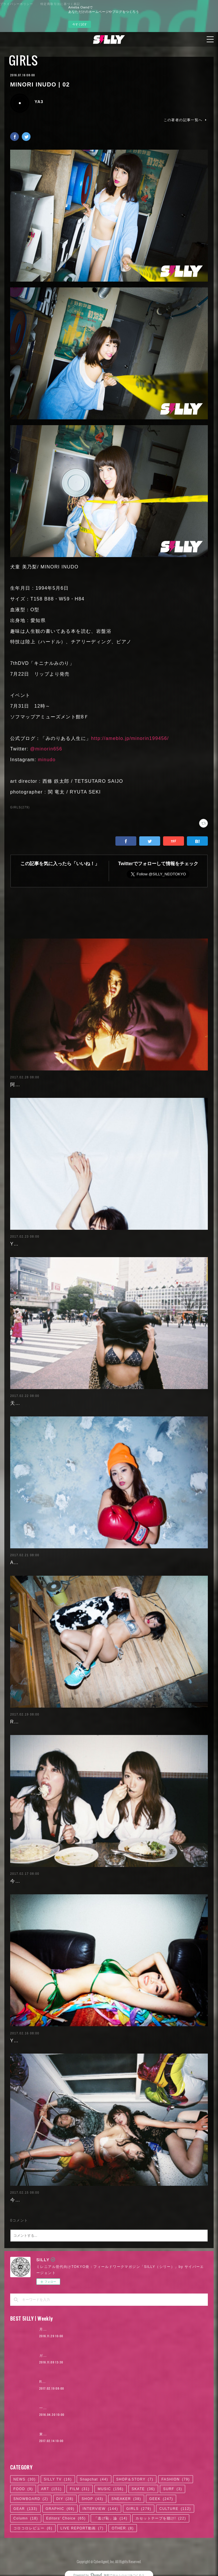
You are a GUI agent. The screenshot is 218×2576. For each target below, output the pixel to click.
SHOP (92, 2499)
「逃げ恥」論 (110, 2518)
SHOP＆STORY (134, 2479)
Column (25, 2518)
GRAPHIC (60, 2509)
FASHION (175, 2479)
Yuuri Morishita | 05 (34, 1243)
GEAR (25, 2509)
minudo (47, 759)
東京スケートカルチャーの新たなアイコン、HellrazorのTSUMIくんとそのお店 (109, 2434)
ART (51, 2489)
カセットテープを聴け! (160, 2518)
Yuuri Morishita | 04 (34, 2040)
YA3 (39, 101)
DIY (65, 2499)
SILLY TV (58, 2479)
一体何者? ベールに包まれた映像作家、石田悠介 (82, 2408)
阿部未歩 (20, 1084)
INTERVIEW (100, 2509)
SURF (172, 2489)
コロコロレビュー (32, 2528)
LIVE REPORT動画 (81, 2528)
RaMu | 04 (22, 1721)
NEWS (24, 2479)
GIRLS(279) (20, 807)
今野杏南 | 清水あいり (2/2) (42, 1881)
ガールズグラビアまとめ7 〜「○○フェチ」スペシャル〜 (89, 2356)
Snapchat (94, 2479)
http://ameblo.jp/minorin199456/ (130, 738)
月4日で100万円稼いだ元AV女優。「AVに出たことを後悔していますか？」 (105, 2329)
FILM (80, 2489)
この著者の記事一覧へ (186, 120)
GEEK (161, 2499)
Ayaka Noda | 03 (30, 1562)
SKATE (143, 2489)
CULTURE (175, 2509)
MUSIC (111, 2489)
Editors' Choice (66, 2518)
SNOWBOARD (30, 2499)
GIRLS (23, 60)
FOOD (23, 2489)
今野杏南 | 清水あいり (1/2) (42, 2199)
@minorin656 (46, 748)
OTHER (123, 2528)
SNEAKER (126, 2499)
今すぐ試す (79, 24)
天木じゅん (22, 1403)
